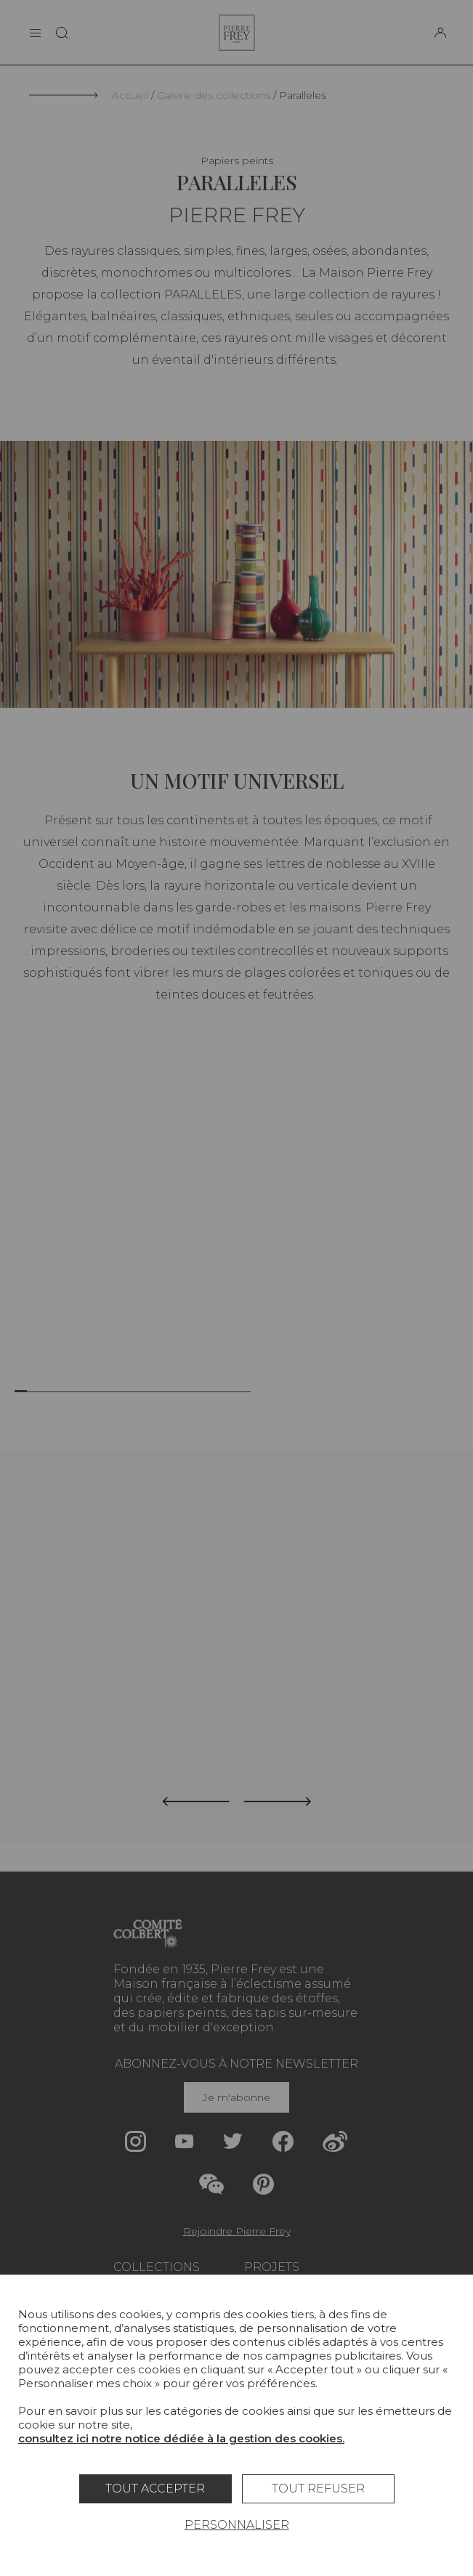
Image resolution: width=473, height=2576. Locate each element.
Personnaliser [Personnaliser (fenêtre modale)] (237, 2525)
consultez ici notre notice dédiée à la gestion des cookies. (181, 2438)
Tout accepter (155, 2488)
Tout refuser (318, 2488)
